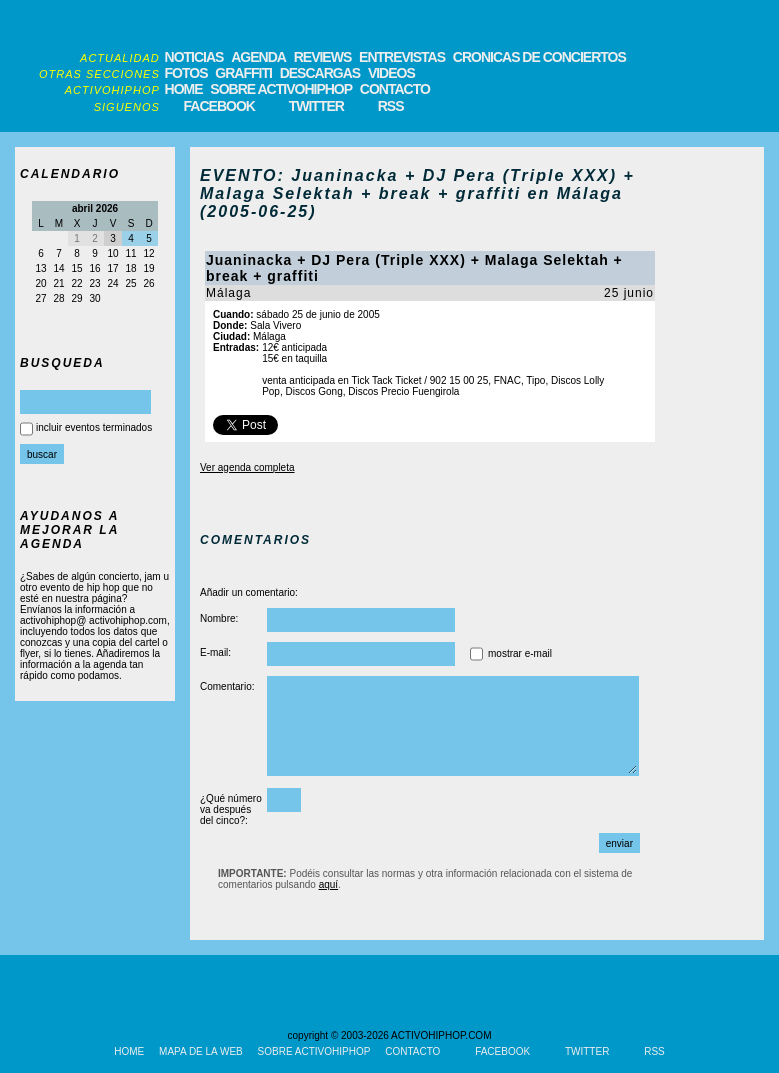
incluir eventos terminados (94, 427)
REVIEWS (323, 57)
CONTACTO (395, 89)
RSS (391, 106)
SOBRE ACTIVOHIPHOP (281, 89)
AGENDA (258, 57)
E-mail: (215, 652)
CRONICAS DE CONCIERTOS (539, 57)
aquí (328, 884)
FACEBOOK (219, 106)
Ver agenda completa (247, 467)
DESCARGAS (320, 73)
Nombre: (219, 618)
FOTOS (186, 73)
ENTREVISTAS (402, 57)
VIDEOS (391, 73)
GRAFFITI (243, 73)
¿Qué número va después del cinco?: (231, 809)
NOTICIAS (194, 57)
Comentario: (227, 686)
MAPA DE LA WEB (201, 1051)
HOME (184, 89)
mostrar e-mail (520, 653)
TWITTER (316, 106)
